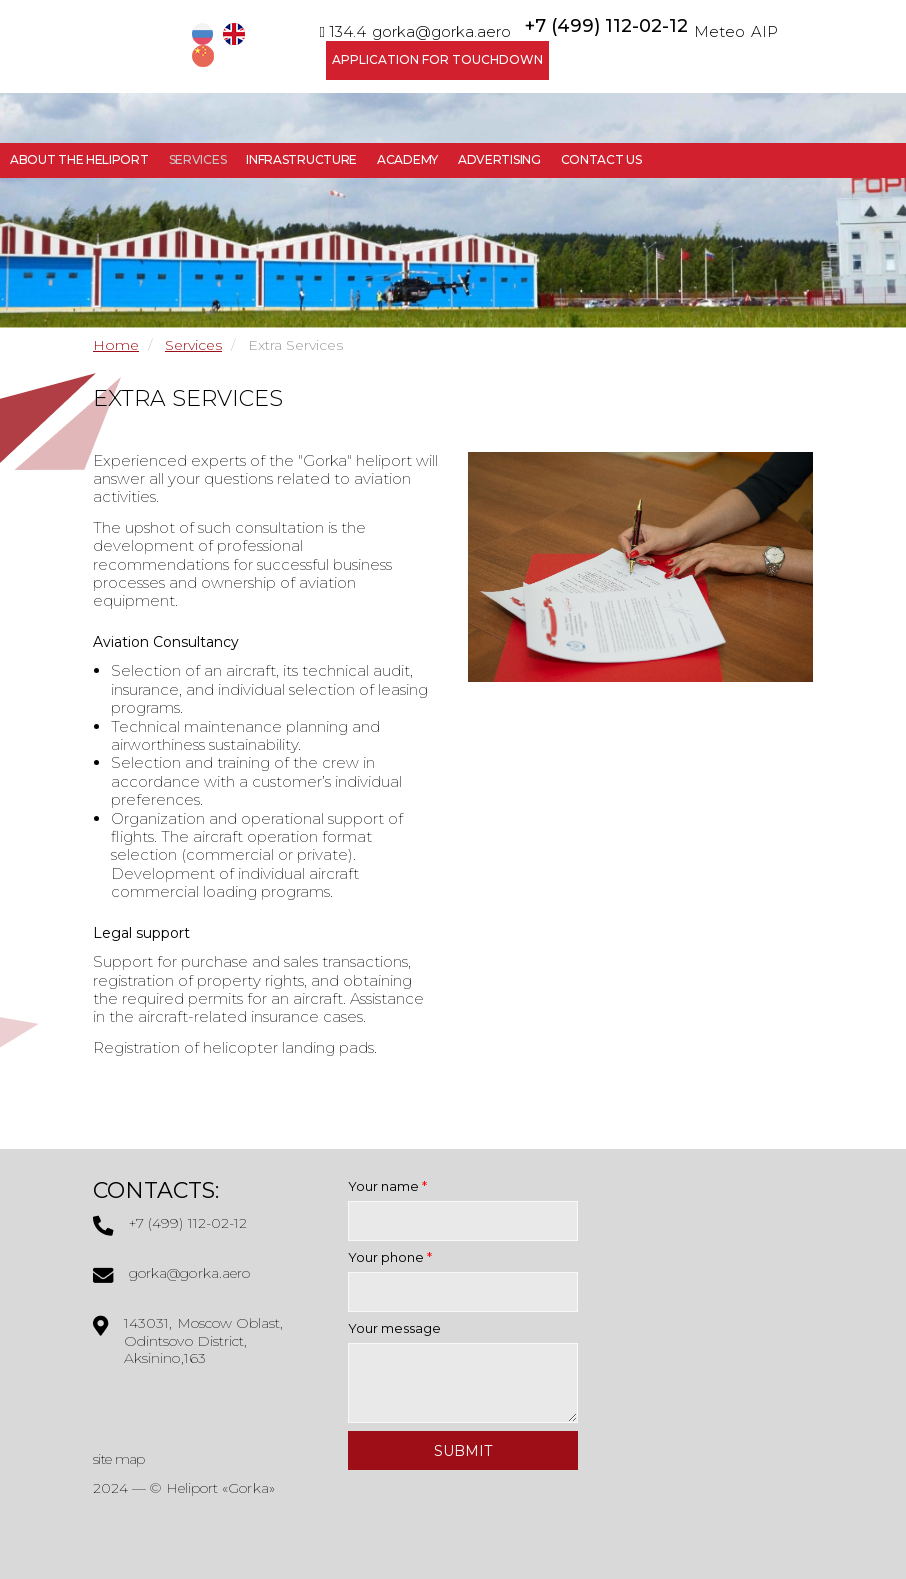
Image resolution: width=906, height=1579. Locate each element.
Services (198, 159)
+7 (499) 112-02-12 (606, 26)
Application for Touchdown (437, 59)
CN (205, 56)
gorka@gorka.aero (441, 31)
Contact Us (601, 159)
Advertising (499, 159)
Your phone (390, 1257)
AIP (764, 31)
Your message (394, 1328)
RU (205, 34)
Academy (407, 159)
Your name (387, 1186)
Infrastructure (301, 159)
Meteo (719, 31)
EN (236, 34)
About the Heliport (79, 159)
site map (118, 1459)
